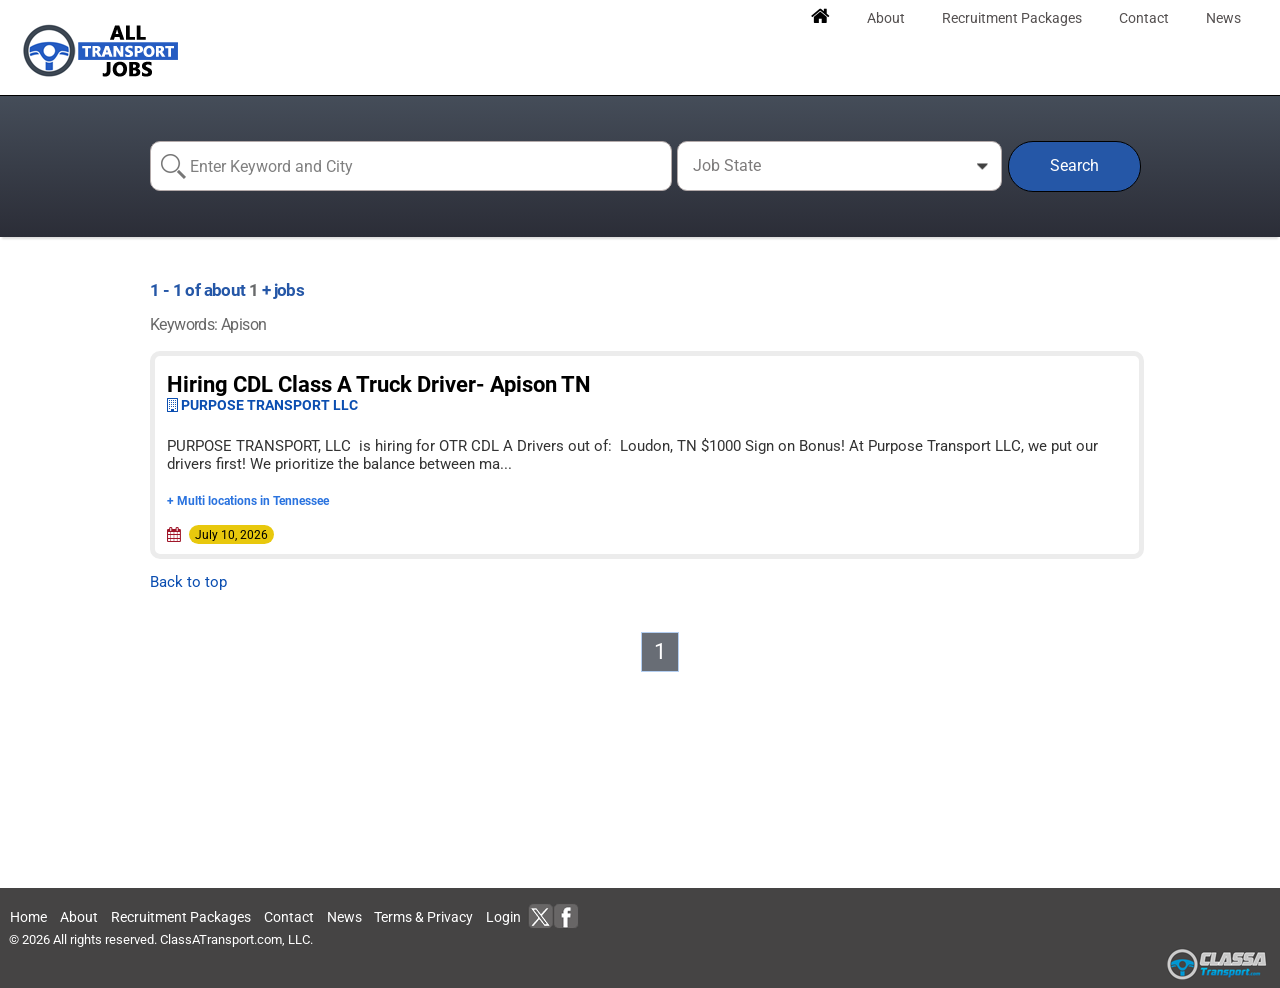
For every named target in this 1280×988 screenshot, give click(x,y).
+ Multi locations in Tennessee (248, 501)
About (79, 917)
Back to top (188, 582)
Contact (289, 917)
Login (503, 917)
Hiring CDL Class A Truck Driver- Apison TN (379, 384)
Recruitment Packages (181, 917)
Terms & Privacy (423, 917)
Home (28, 917)
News (344, 917)
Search (1074, 165)
